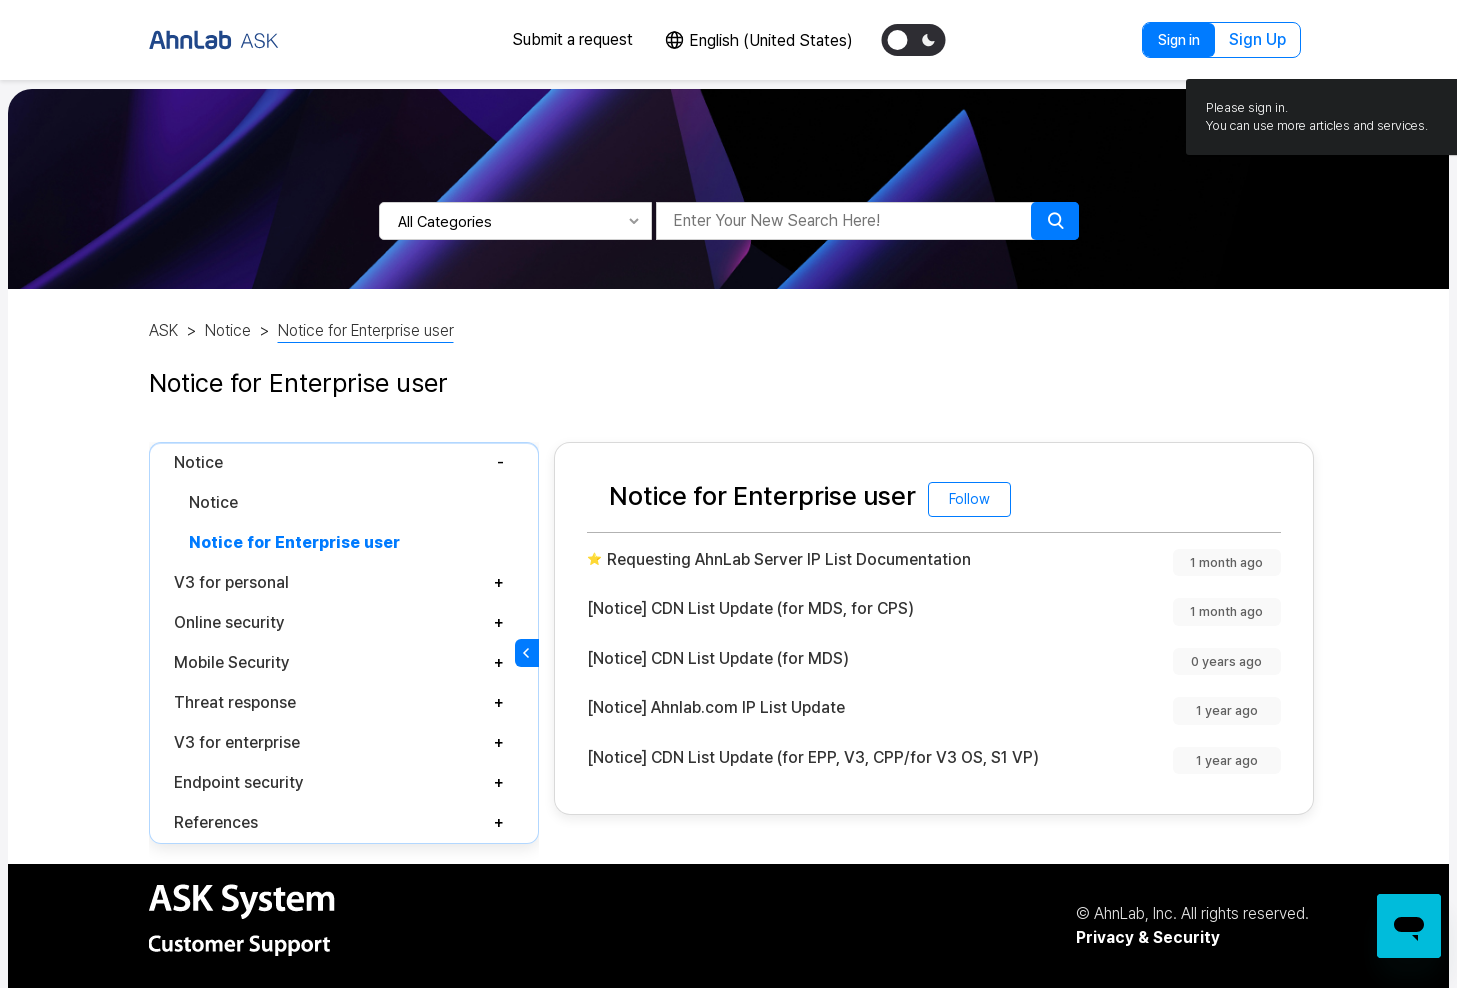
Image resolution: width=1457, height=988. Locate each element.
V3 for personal (231, 582)
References (216, 822)
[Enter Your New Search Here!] (848, 221)
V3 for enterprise (237, 742)
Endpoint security (239, 782)
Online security (229, 622)
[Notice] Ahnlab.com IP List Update (716, 707)
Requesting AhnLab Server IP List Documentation (789, 559)
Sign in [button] (1179, 40)
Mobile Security (232, 662)
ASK (163, 330)
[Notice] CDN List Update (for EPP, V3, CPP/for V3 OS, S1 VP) (813, 757)
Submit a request (572, 39)
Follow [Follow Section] (969, 499)
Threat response (235, 702)
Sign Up (1257, 39)
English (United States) (771, 40)
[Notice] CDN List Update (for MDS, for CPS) (750, 608)
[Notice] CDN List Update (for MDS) (718, 658)
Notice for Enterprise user (366, 330)
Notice (228, 330)
